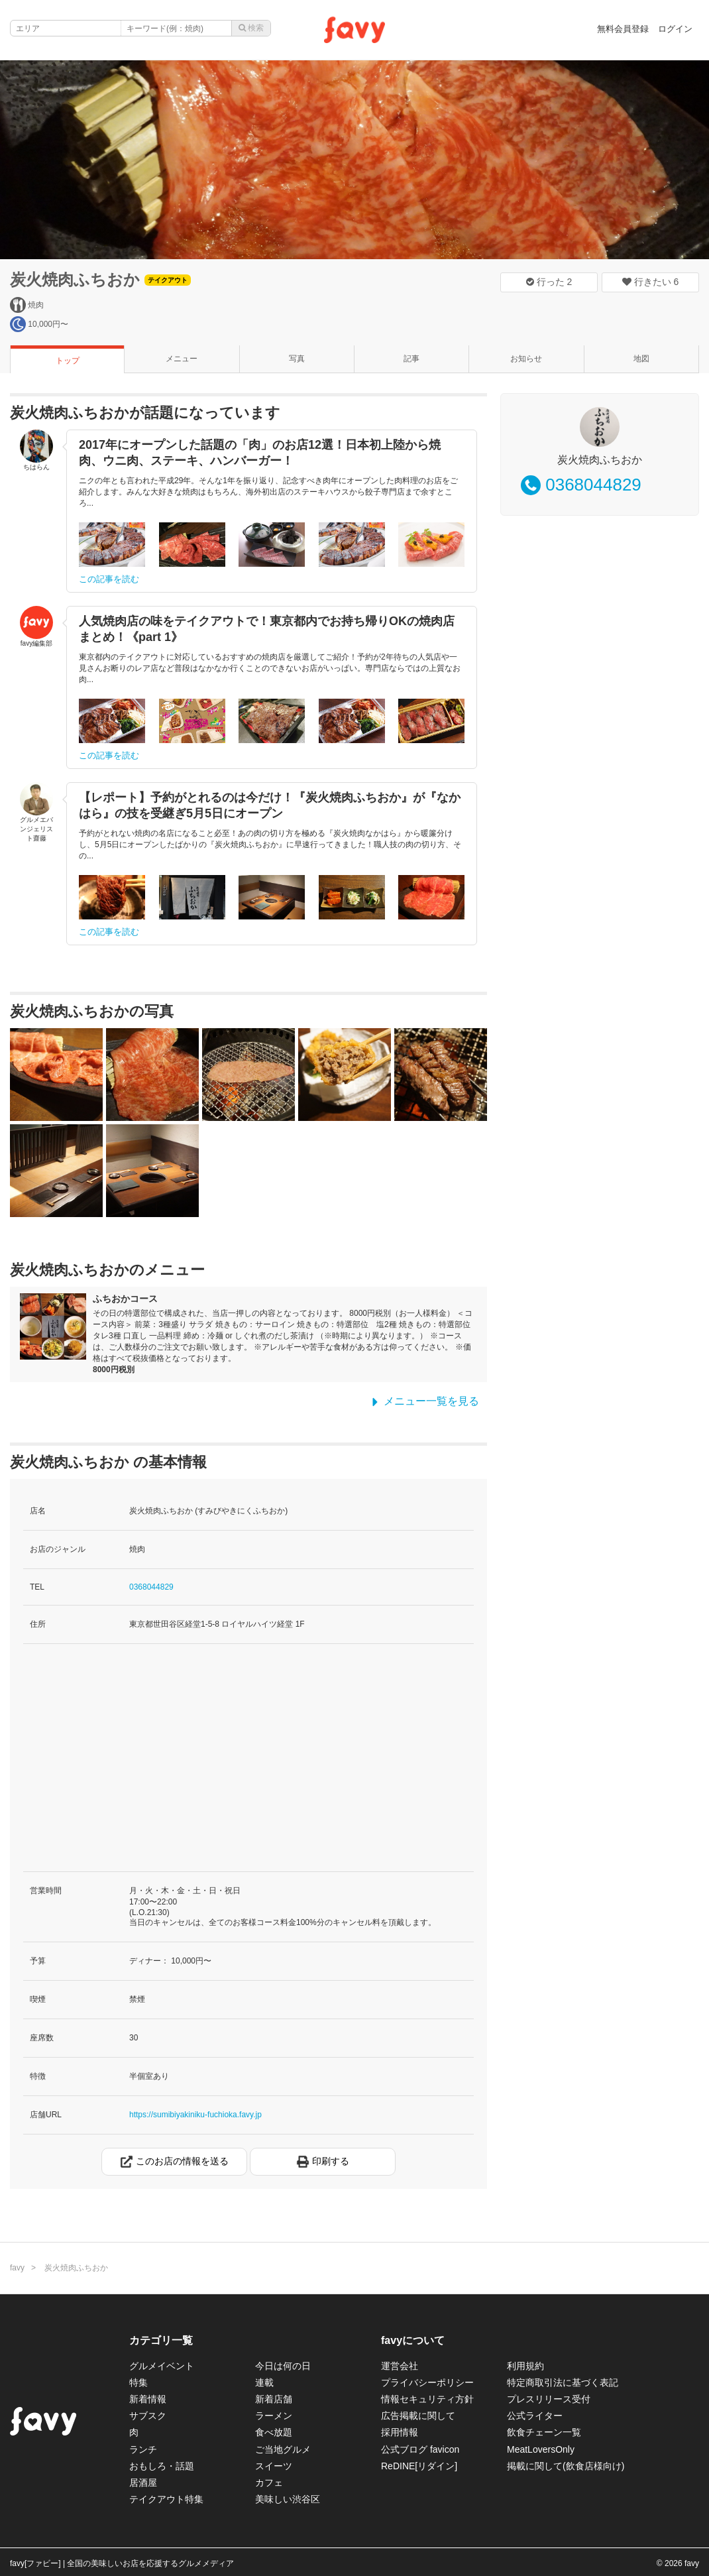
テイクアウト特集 (166, 2499)
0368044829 (151, 1587)
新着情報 (147, 2399)
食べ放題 (273, 2432)
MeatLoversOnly (540, 2449)
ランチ (143, 2449)
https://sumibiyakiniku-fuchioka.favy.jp (195, 2114)
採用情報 (399, 2432)
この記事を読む (109, 579)
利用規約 (525, 2366)
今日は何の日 (283, 2366)
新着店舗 (273, 2399)
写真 (297, 358)
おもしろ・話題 (161, 2466)
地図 (641, 358)
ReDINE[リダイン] (419, 2466)
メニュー (181, 358)
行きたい (650, 281)
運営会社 (399, 2366)
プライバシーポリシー (427, 2382)
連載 (264, 2382)
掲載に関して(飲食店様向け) (565, 2466)
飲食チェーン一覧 (544, 2432)
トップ (68, 360)
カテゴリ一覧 (161, 2340)
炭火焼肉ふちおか (75, 279)
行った (549, 281)
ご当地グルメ (283, 2449)
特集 (138, 2382)
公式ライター (535, 2415)
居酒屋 (143, 2482)
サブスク (147, 2415)
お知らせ (526, 358)
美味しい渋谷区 (287, 2499)
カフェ (269, 2482)
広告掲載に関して (418, 2415)
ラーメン (273, 2415)
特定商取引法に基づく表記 (562, 2382)
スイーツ (273, 2466)
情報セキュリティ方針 (427, 2399)
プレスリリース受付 (548, 2399)
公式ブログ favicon (420, 2449)
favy (17, 2267)
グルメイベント (161, 2366)
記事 (411, 358)
